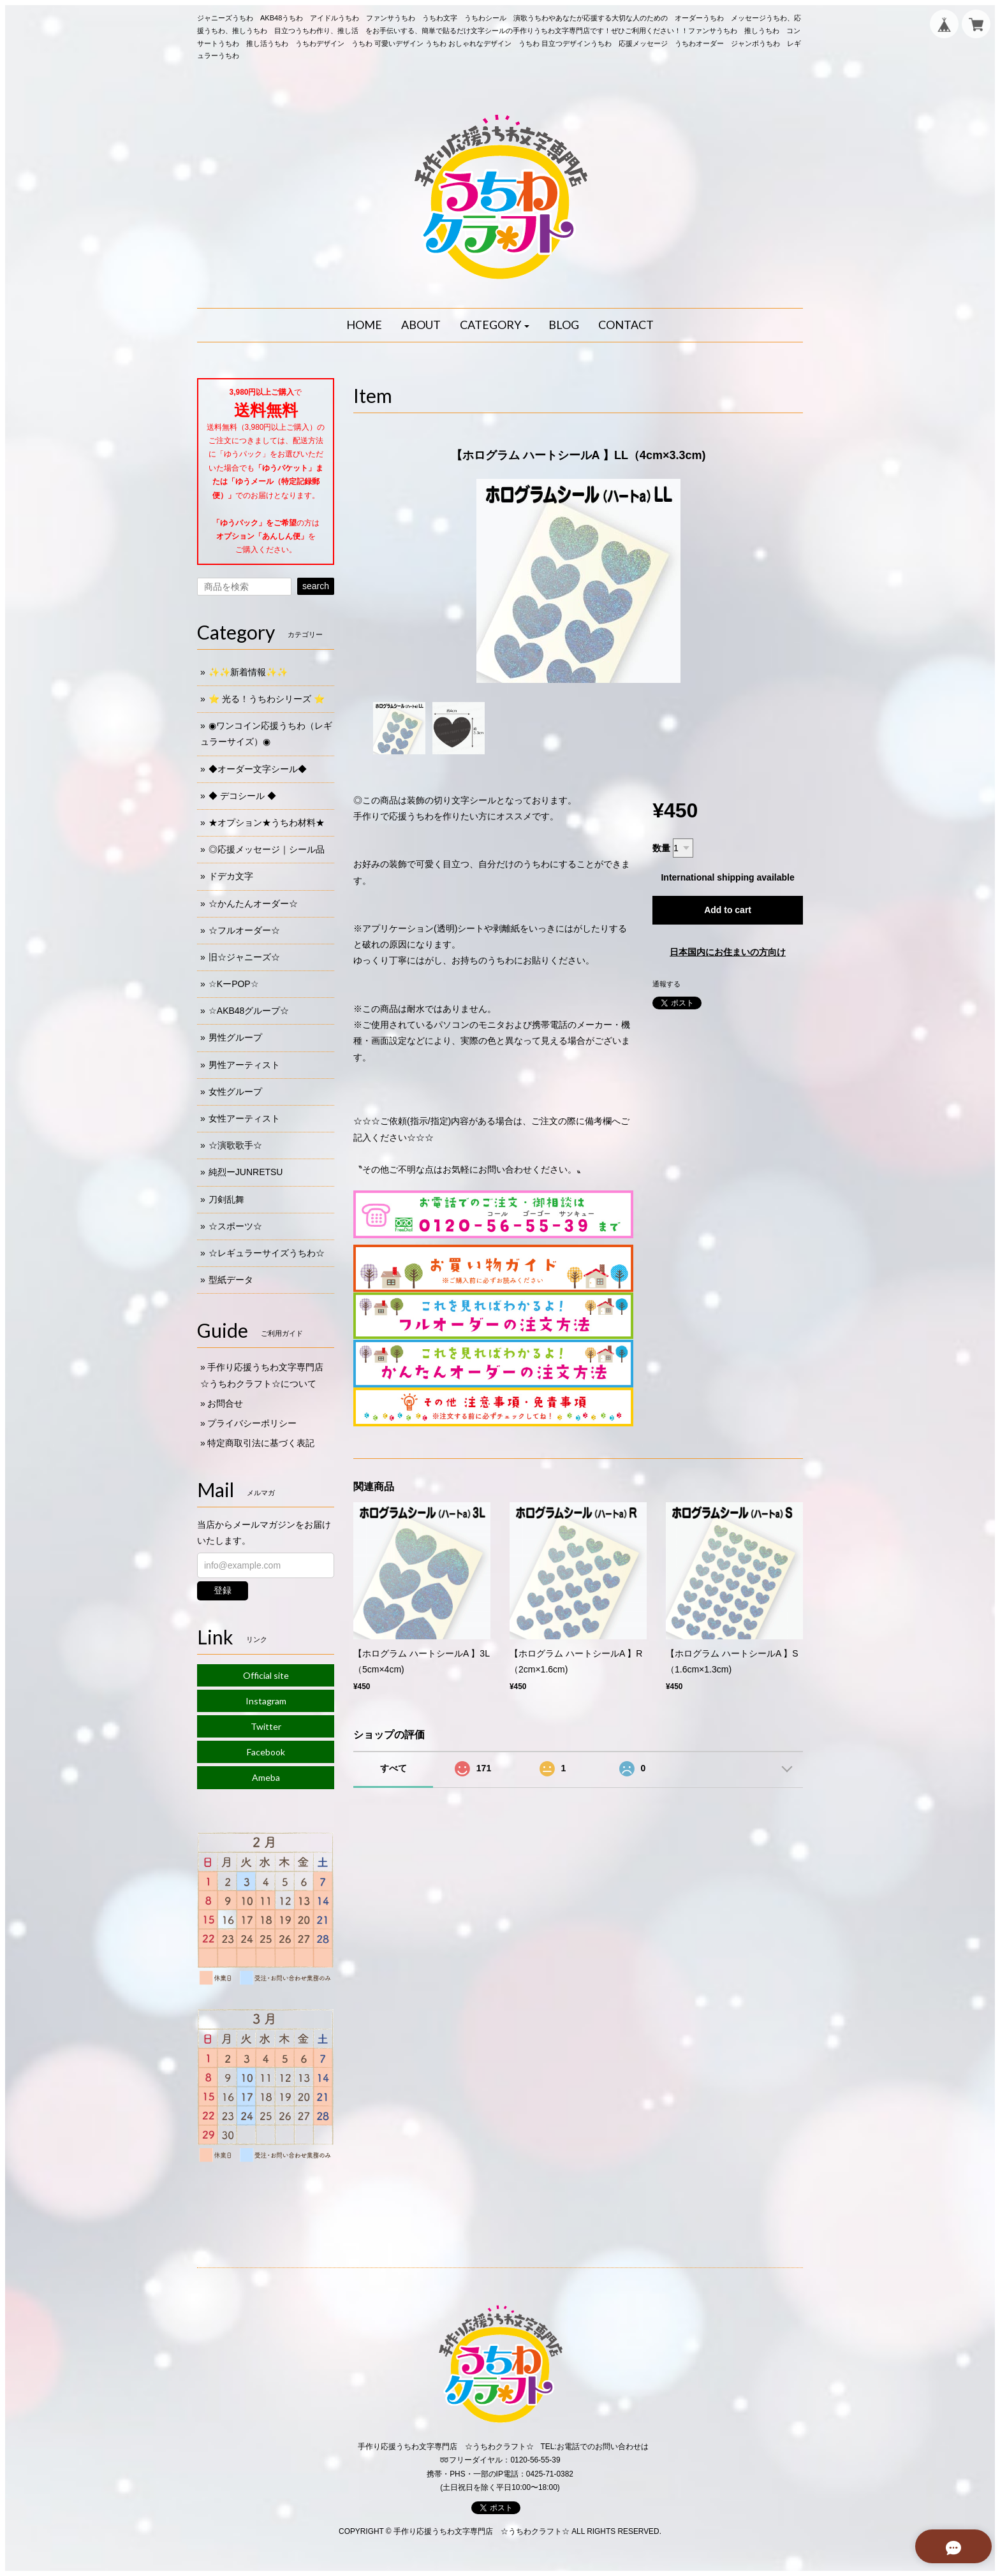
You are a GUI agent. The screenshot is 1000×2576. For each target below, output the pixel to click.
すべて (393, 1768)
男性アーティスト (244, 1065)
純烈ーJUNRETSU (246, 1172)
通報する (666, 984)
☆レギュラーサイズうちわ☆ (267, 1253)
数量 (661, 848)
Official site (266, 1675)
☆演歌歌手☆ (235, 1145)
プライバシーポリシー (252, 1423)
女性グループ (235, 1092)
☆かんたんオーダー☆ (253, 903)
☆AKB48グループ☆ (249, 1011)
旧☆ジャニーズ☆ (244, 957)
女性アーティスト (244, 1118)
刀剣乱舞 (226, 1199)
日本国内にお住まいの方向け (728, 952)
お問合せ (225, 1403)
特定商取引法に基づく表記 (260, 1443)
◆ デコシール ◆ (242, 796)
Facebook (266, 1751)
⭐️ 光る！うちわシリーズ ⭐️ (267, 699)
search (315, 586)
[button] (495, 325)
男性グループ (235, 1037)
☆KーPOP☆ (234, 984)
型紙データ (231, 1280)
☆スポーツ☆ (235, 1226)
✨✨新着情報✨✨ (248, 672)
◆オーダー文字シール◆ (258, 769)
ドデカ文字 (231, 876)
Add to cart (727, 910)
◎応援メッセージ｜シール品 (267, 849)
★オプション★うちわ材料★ (267, 822)
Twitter (266, 1726)
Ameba (266, 1777)
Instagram (266, 1700)
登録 (223, 1590)
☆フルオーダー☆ (244, 930)
